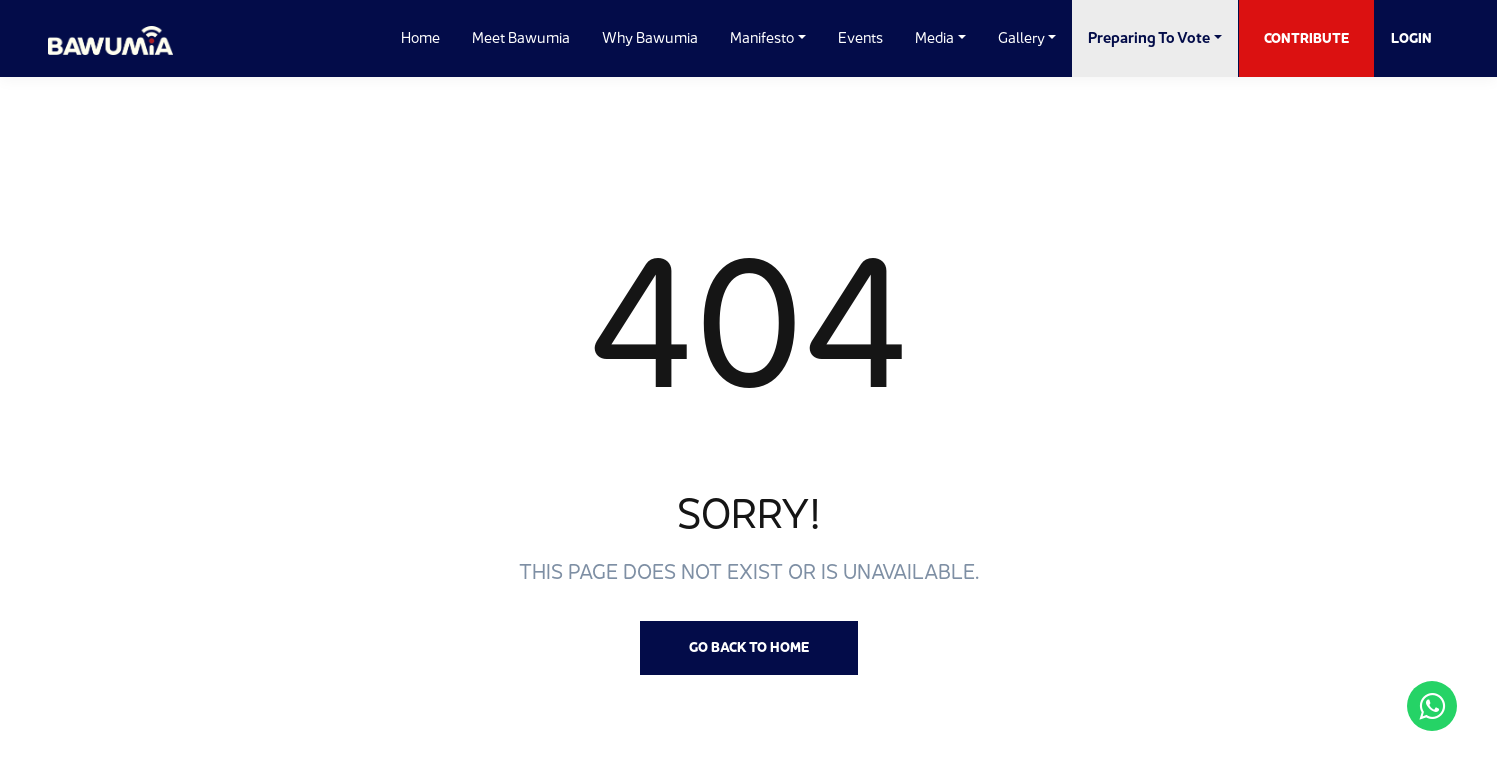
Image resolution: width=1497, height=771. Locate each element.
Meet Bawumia (521, 37)
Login (1411, 38)
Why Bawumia (650, 37)
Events (860, 37)
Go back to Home (749, 647)
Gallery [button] (1021, 37)
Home (420, 37)
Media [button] (934, 37)
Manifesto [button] (762, 37)
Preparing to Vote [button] (1149, 37)
